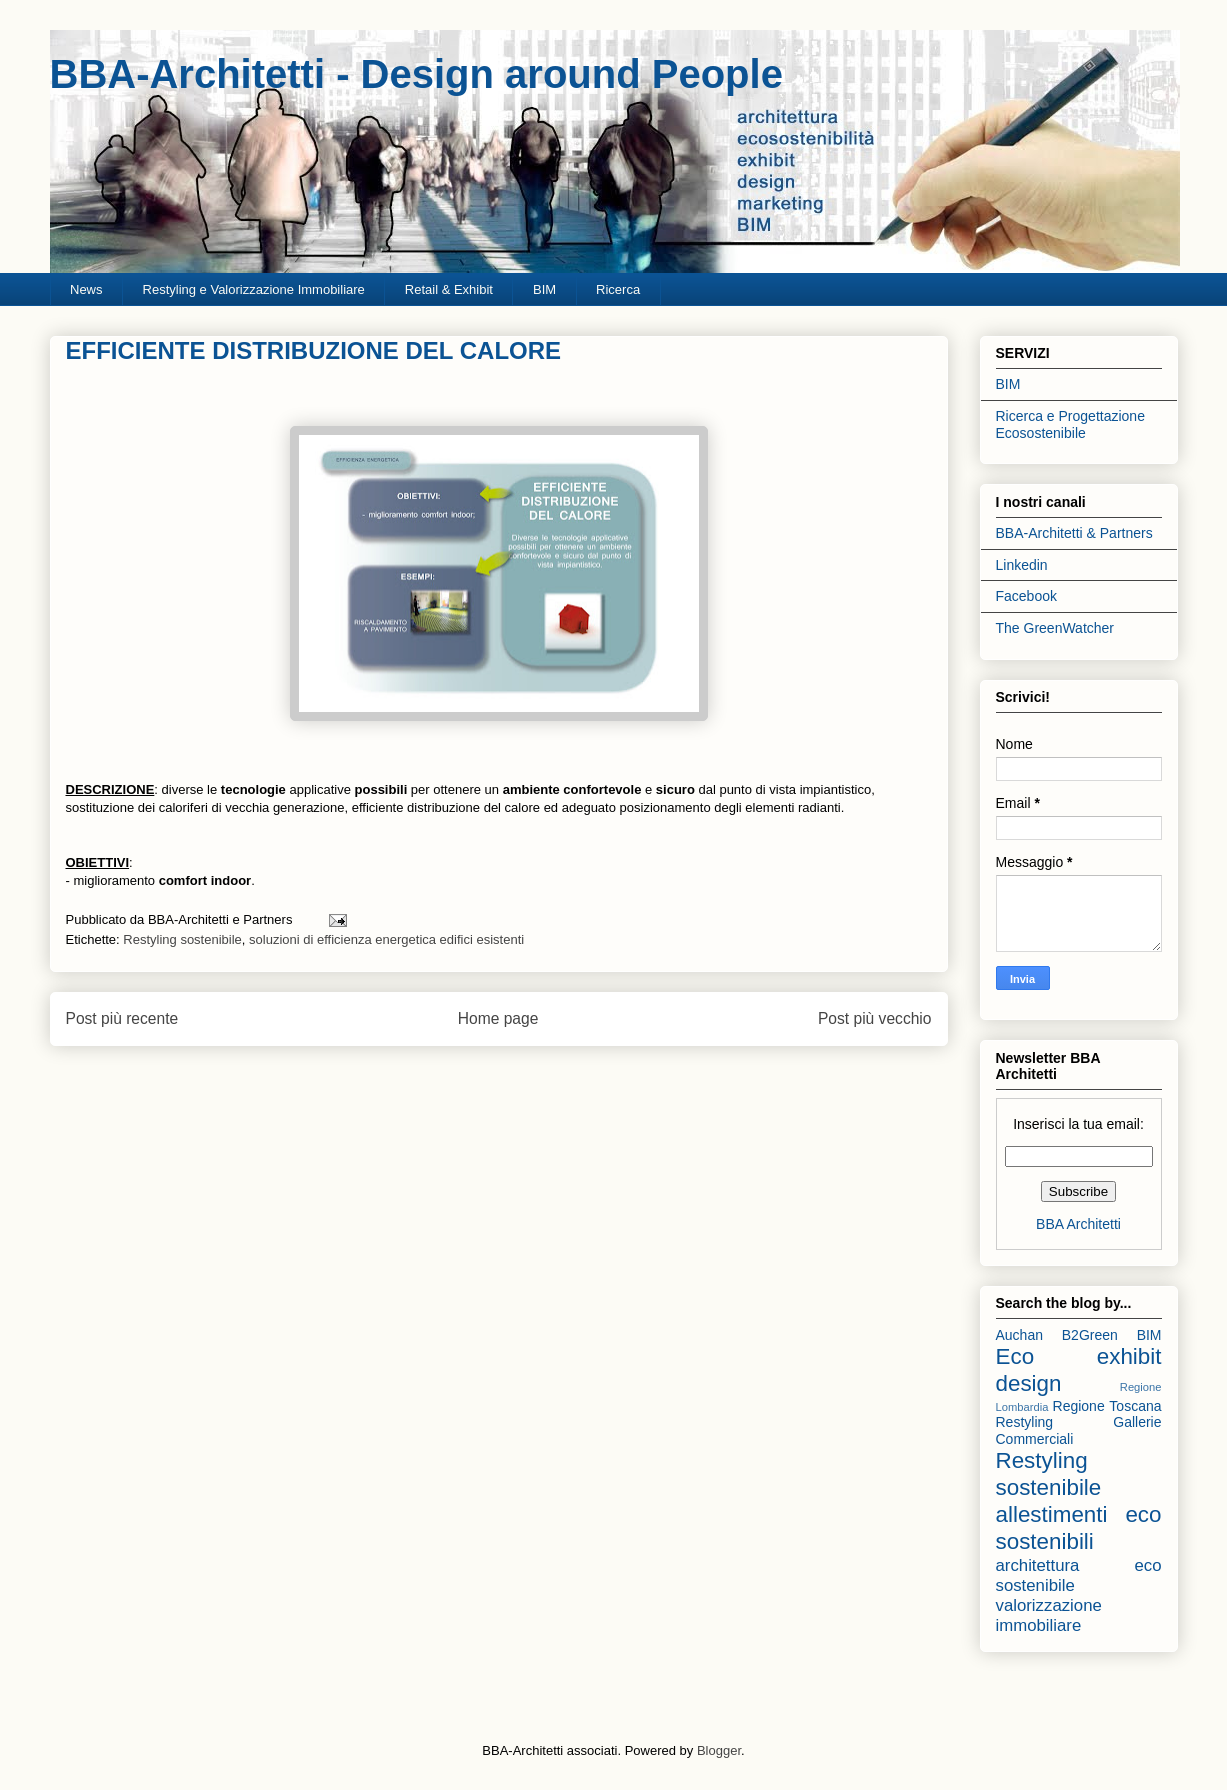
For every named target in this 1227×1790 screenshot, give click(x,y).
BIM (544, 289)
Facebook (1026, 596)
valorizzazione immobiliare (1049, 1615)
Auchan (1019, 1335)
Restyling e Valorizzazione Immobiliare (254, 289)
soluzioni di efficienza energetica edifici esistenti (386, 939)
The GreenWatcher (1055, 628)
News (86, 289)
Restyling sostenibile (182, 939)
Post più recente (122, 1018)
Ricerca (618, 289)
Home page (498, 1018)
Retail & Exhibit (449, 289)
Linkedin (1022, 565)
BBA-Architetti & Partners (1074, 533)
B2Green (1090, 1335)
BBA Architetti (1078, 1224)
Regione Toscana (1107, 1406)
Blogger (719, 1750)
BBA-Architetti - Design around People (416, 74)
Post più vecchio (875, 1018)
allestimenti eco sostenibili (1079, 1528)
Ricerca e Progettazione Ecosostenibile (1070, 424)
